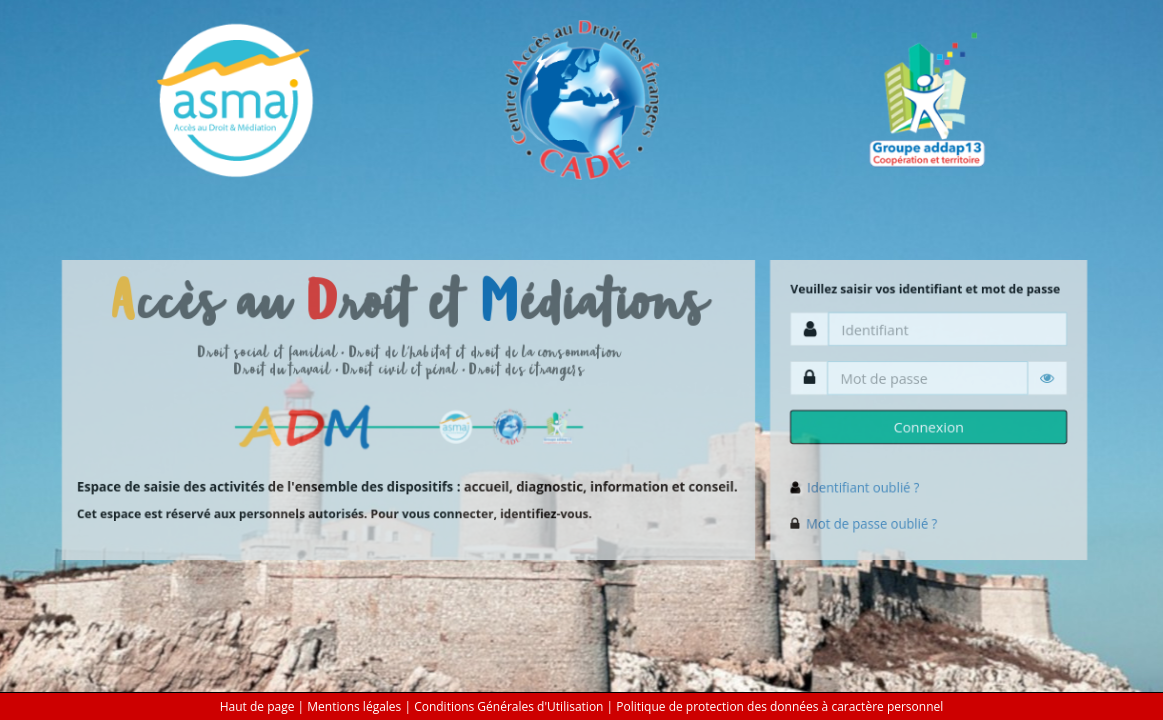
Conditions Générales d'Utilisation (508, 706)
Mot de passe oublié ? (871, 524)
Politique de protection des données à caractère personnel (779, 706)
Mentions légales (354, 706)
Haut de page (257, 706)
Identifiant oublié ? (863, 487)
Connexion (929, 426)
